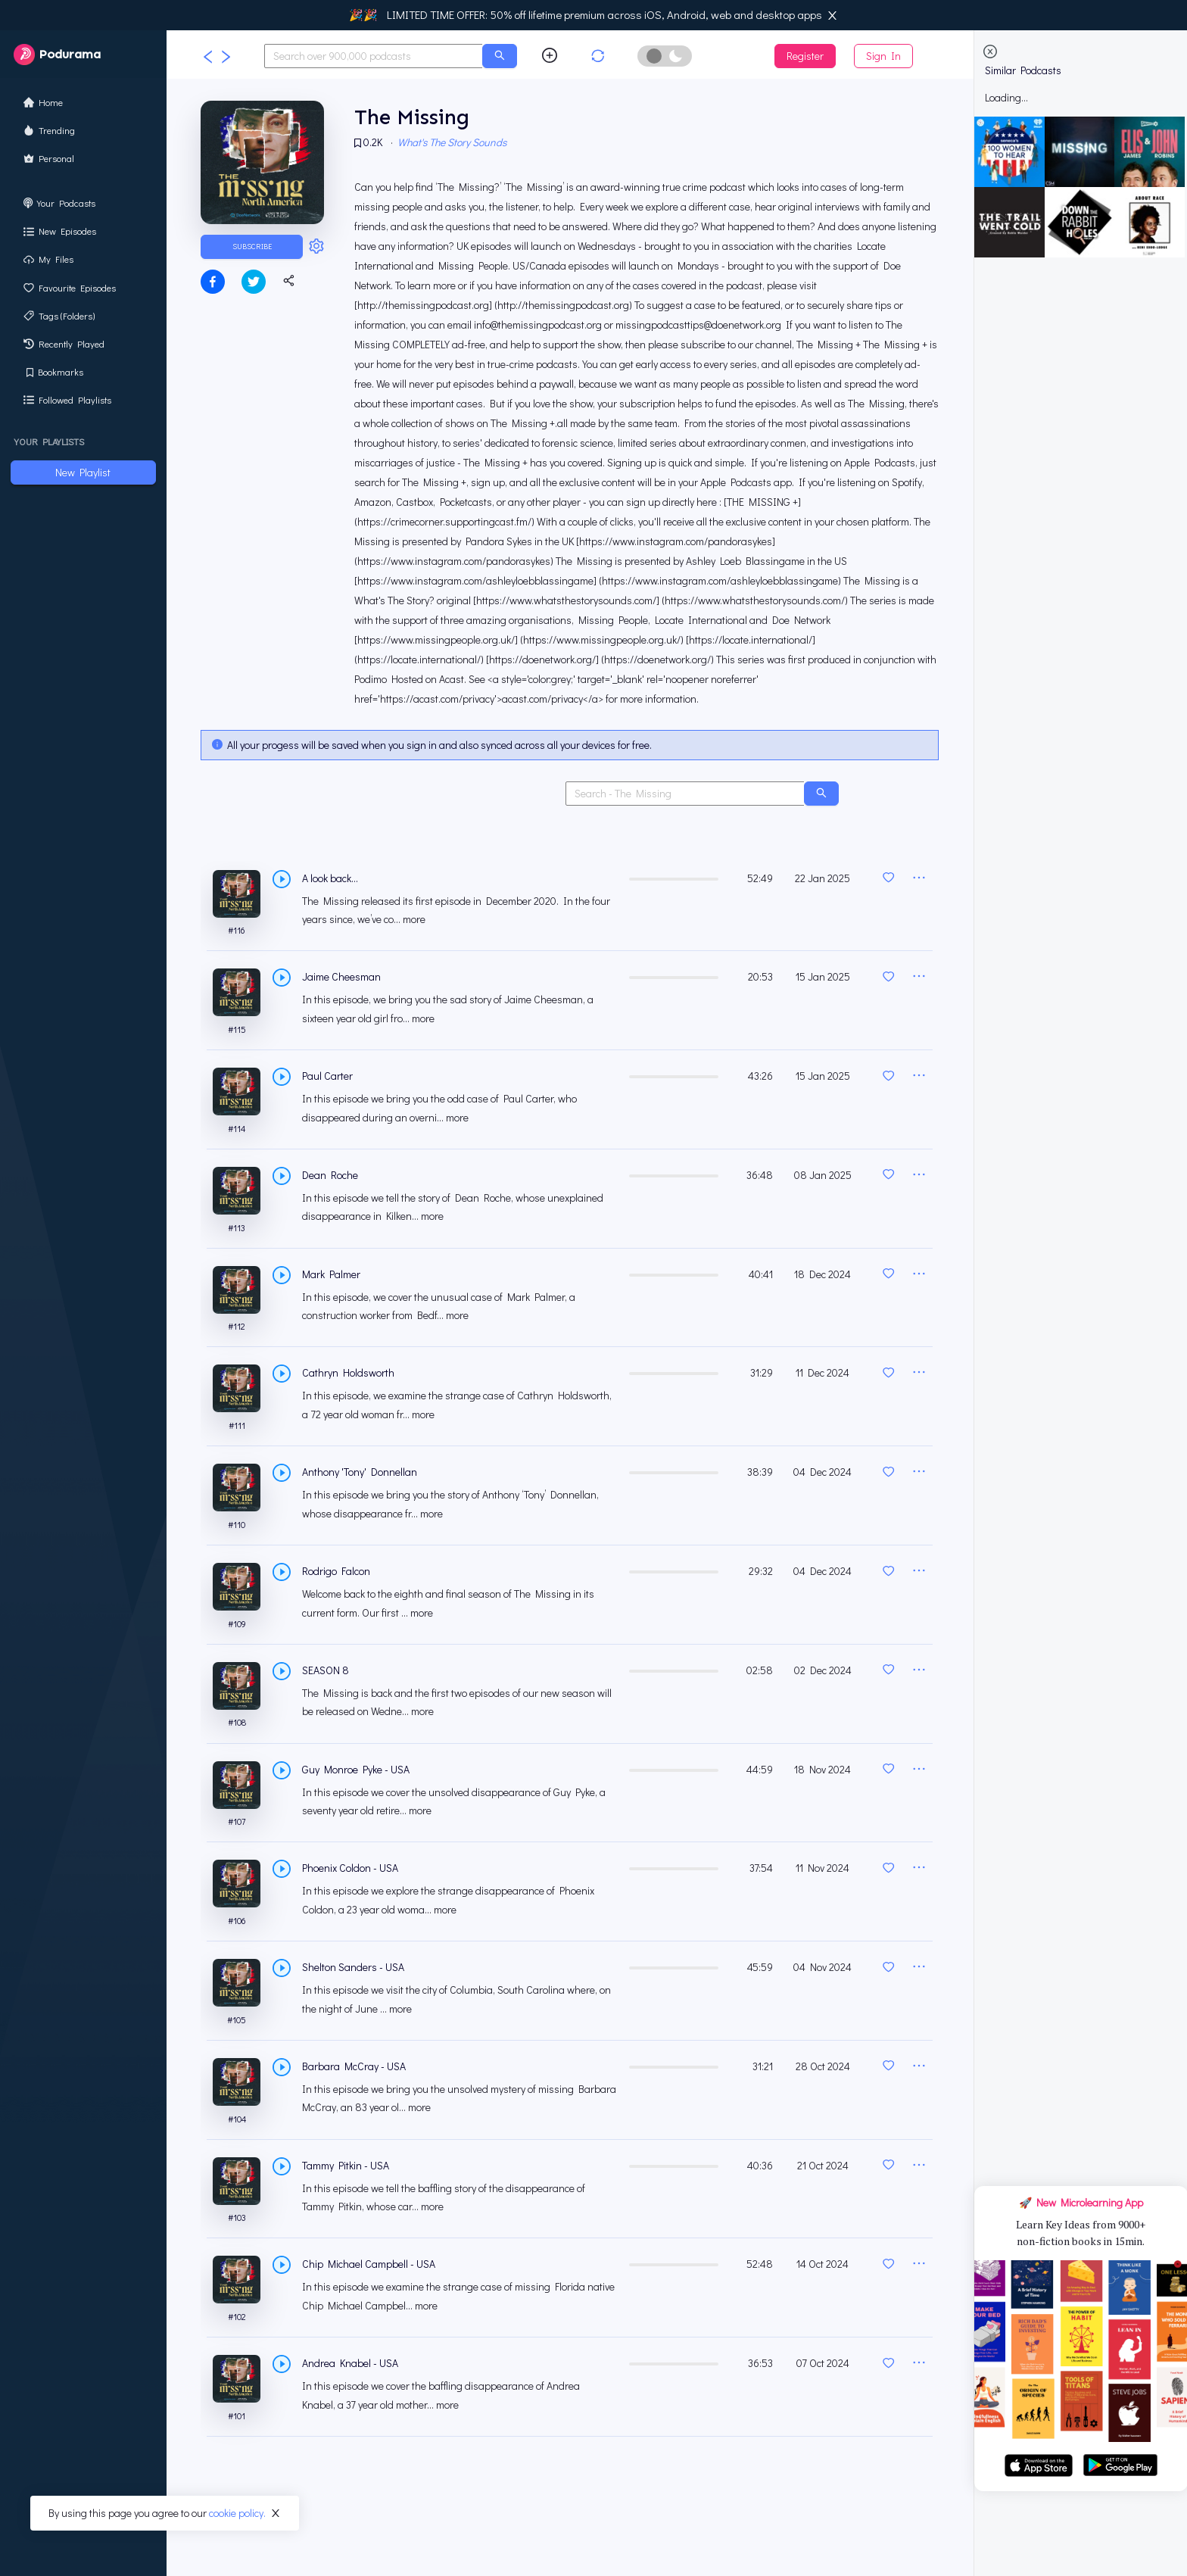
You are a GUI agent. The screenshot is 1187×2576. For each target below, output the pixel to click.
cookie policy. (237, 2513)
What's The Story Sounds (454, 144)
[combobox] (374, 56)
